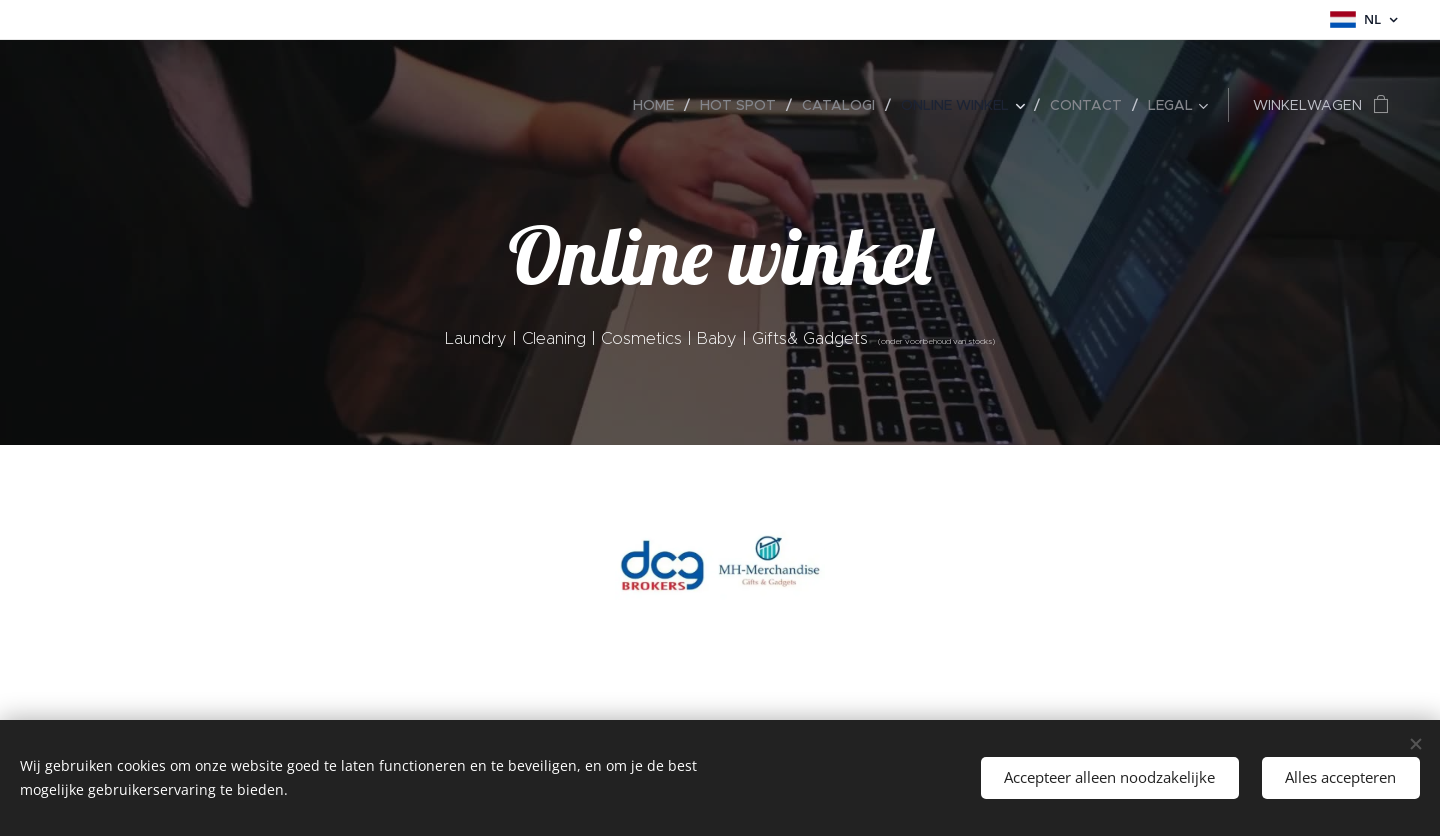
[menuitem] (659, 105)
